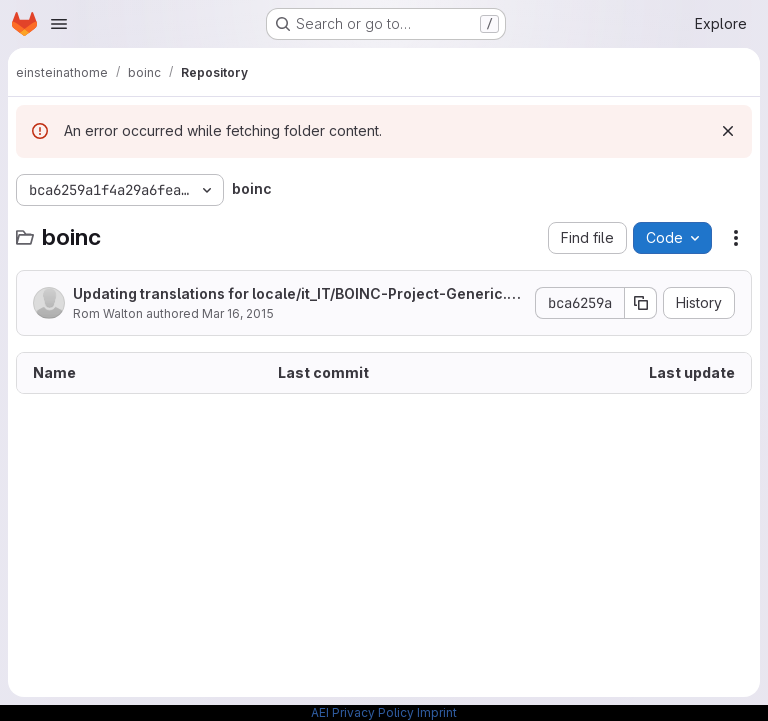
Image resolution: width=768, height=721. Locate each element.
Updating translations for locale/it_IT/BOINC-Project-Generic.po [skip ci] (299, 294)
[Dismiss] (728, 131)
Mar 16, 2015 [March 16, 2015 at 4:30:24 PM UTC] (238, 313)
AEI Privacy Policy (362, 712)
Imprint (437, 712)
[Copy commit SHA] (641, 303)
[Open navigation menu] (59, 24)
